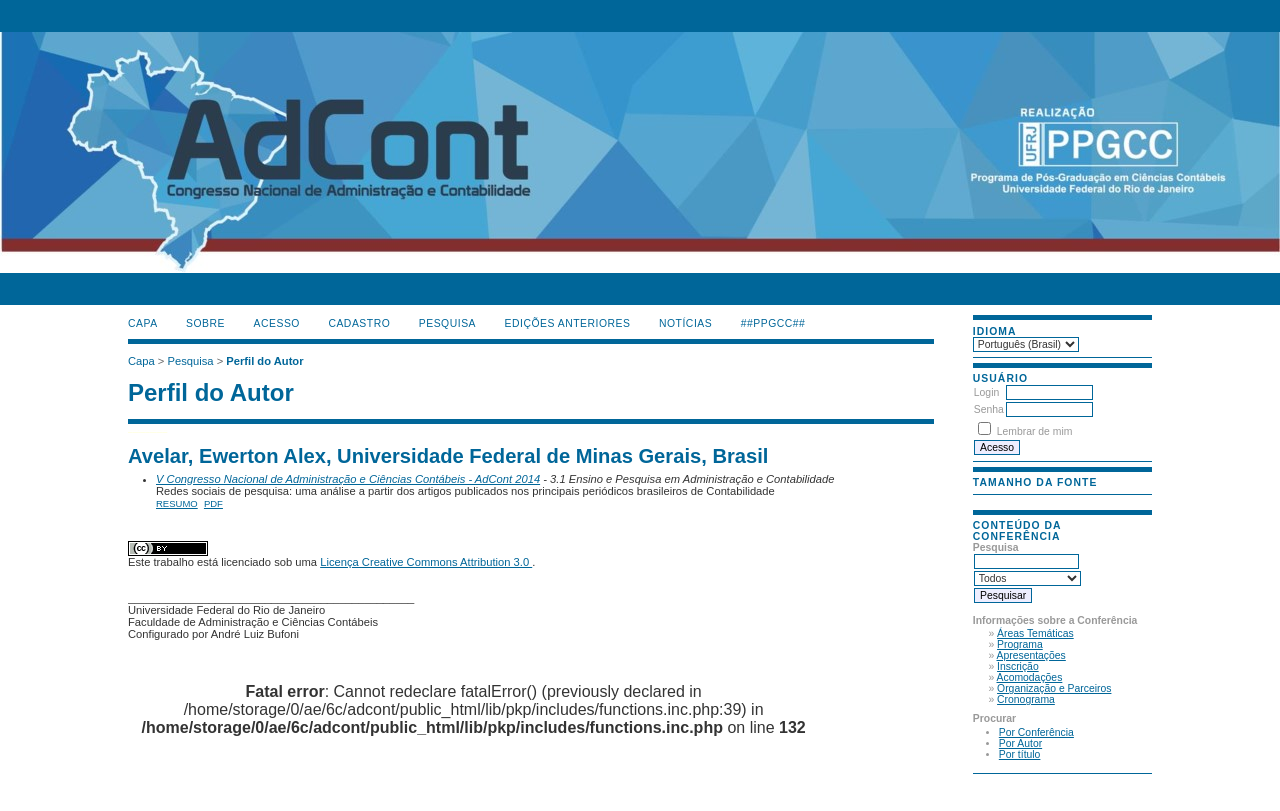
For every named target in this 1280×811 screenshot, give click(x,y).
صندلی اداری (147, 430)
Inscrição (1018, 666)
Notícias (685, 323)
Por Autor (1020, 743)
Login (986, 392)
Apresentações (1031, 655)
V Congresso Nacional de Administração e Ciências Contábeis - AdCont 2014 (348, 479)
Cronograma (1026, 699)
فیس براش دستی (136, 430)
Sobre (205, 323)
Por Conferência (1036, 732)
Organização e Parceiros (1054, 688)
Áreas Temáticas (1035, 633)
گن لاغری (142, 430)
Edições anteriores (568, 323)
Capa (143, 323)
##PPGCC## (773, 323)
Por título (1020, 754)
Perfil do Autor (264, 361)
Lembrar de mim (1035, 431)
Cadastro (359, 323)
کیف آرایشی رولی (130, 430)
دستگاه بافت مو (153, 430)
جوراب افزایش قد (159, 430)
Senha (989, 409)
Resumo (177, 503)
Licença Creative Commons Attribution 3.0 (426, 562)
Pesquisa (447, 323)
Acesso (277, 323)
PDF (213, 503)
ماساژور (139, 430)
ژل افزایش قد (165, 430)
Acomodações (1030, 677)
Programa (1020, 644)
